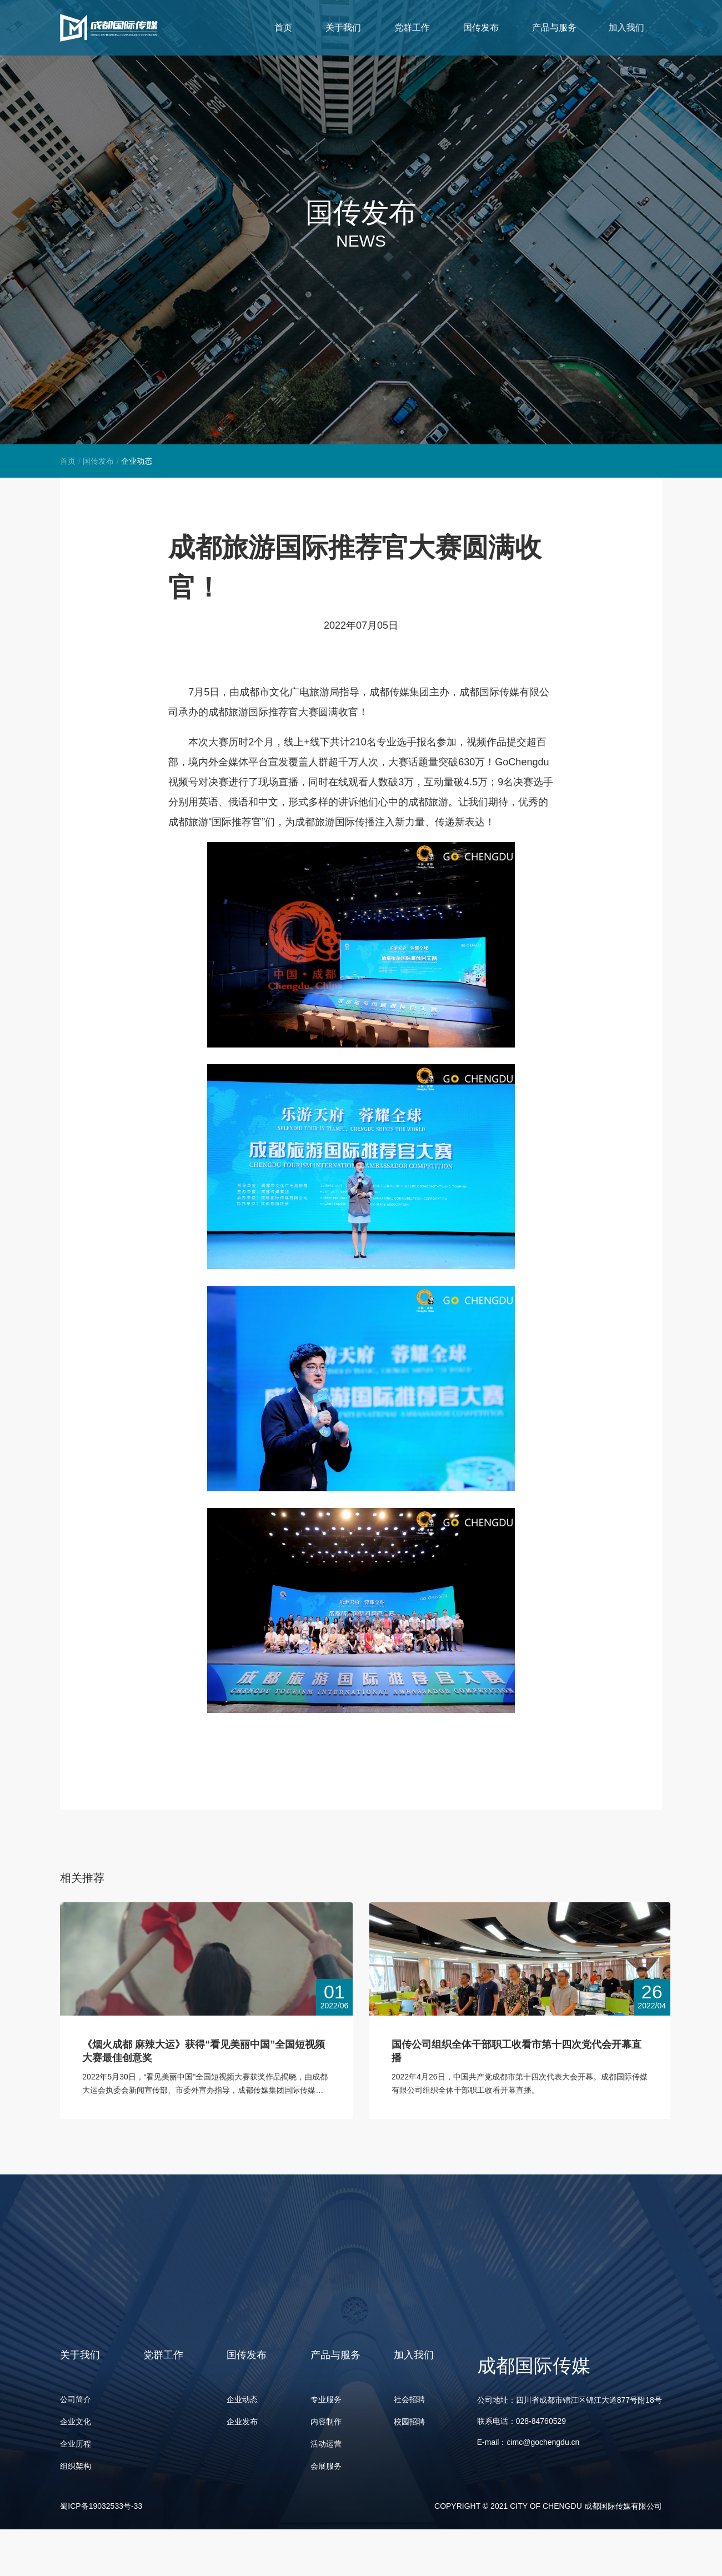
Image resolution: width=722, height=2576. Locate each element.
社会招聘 (409, 2399)
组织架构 (75, 2466)
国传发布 (98, 461)
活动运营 (326, 2444)
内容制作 (326, 2422)
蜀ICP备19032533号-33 (101, 2506)
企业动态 (242, 2399)
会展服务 (326, 2466)
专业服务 (326, 2399)
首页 (305, 27)
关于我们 (391, 27)
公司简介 (75, 2399)
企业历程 (75, 2444)
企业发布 (242, 2422)
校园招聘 (409, 2422)
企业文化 (75, 2422)
